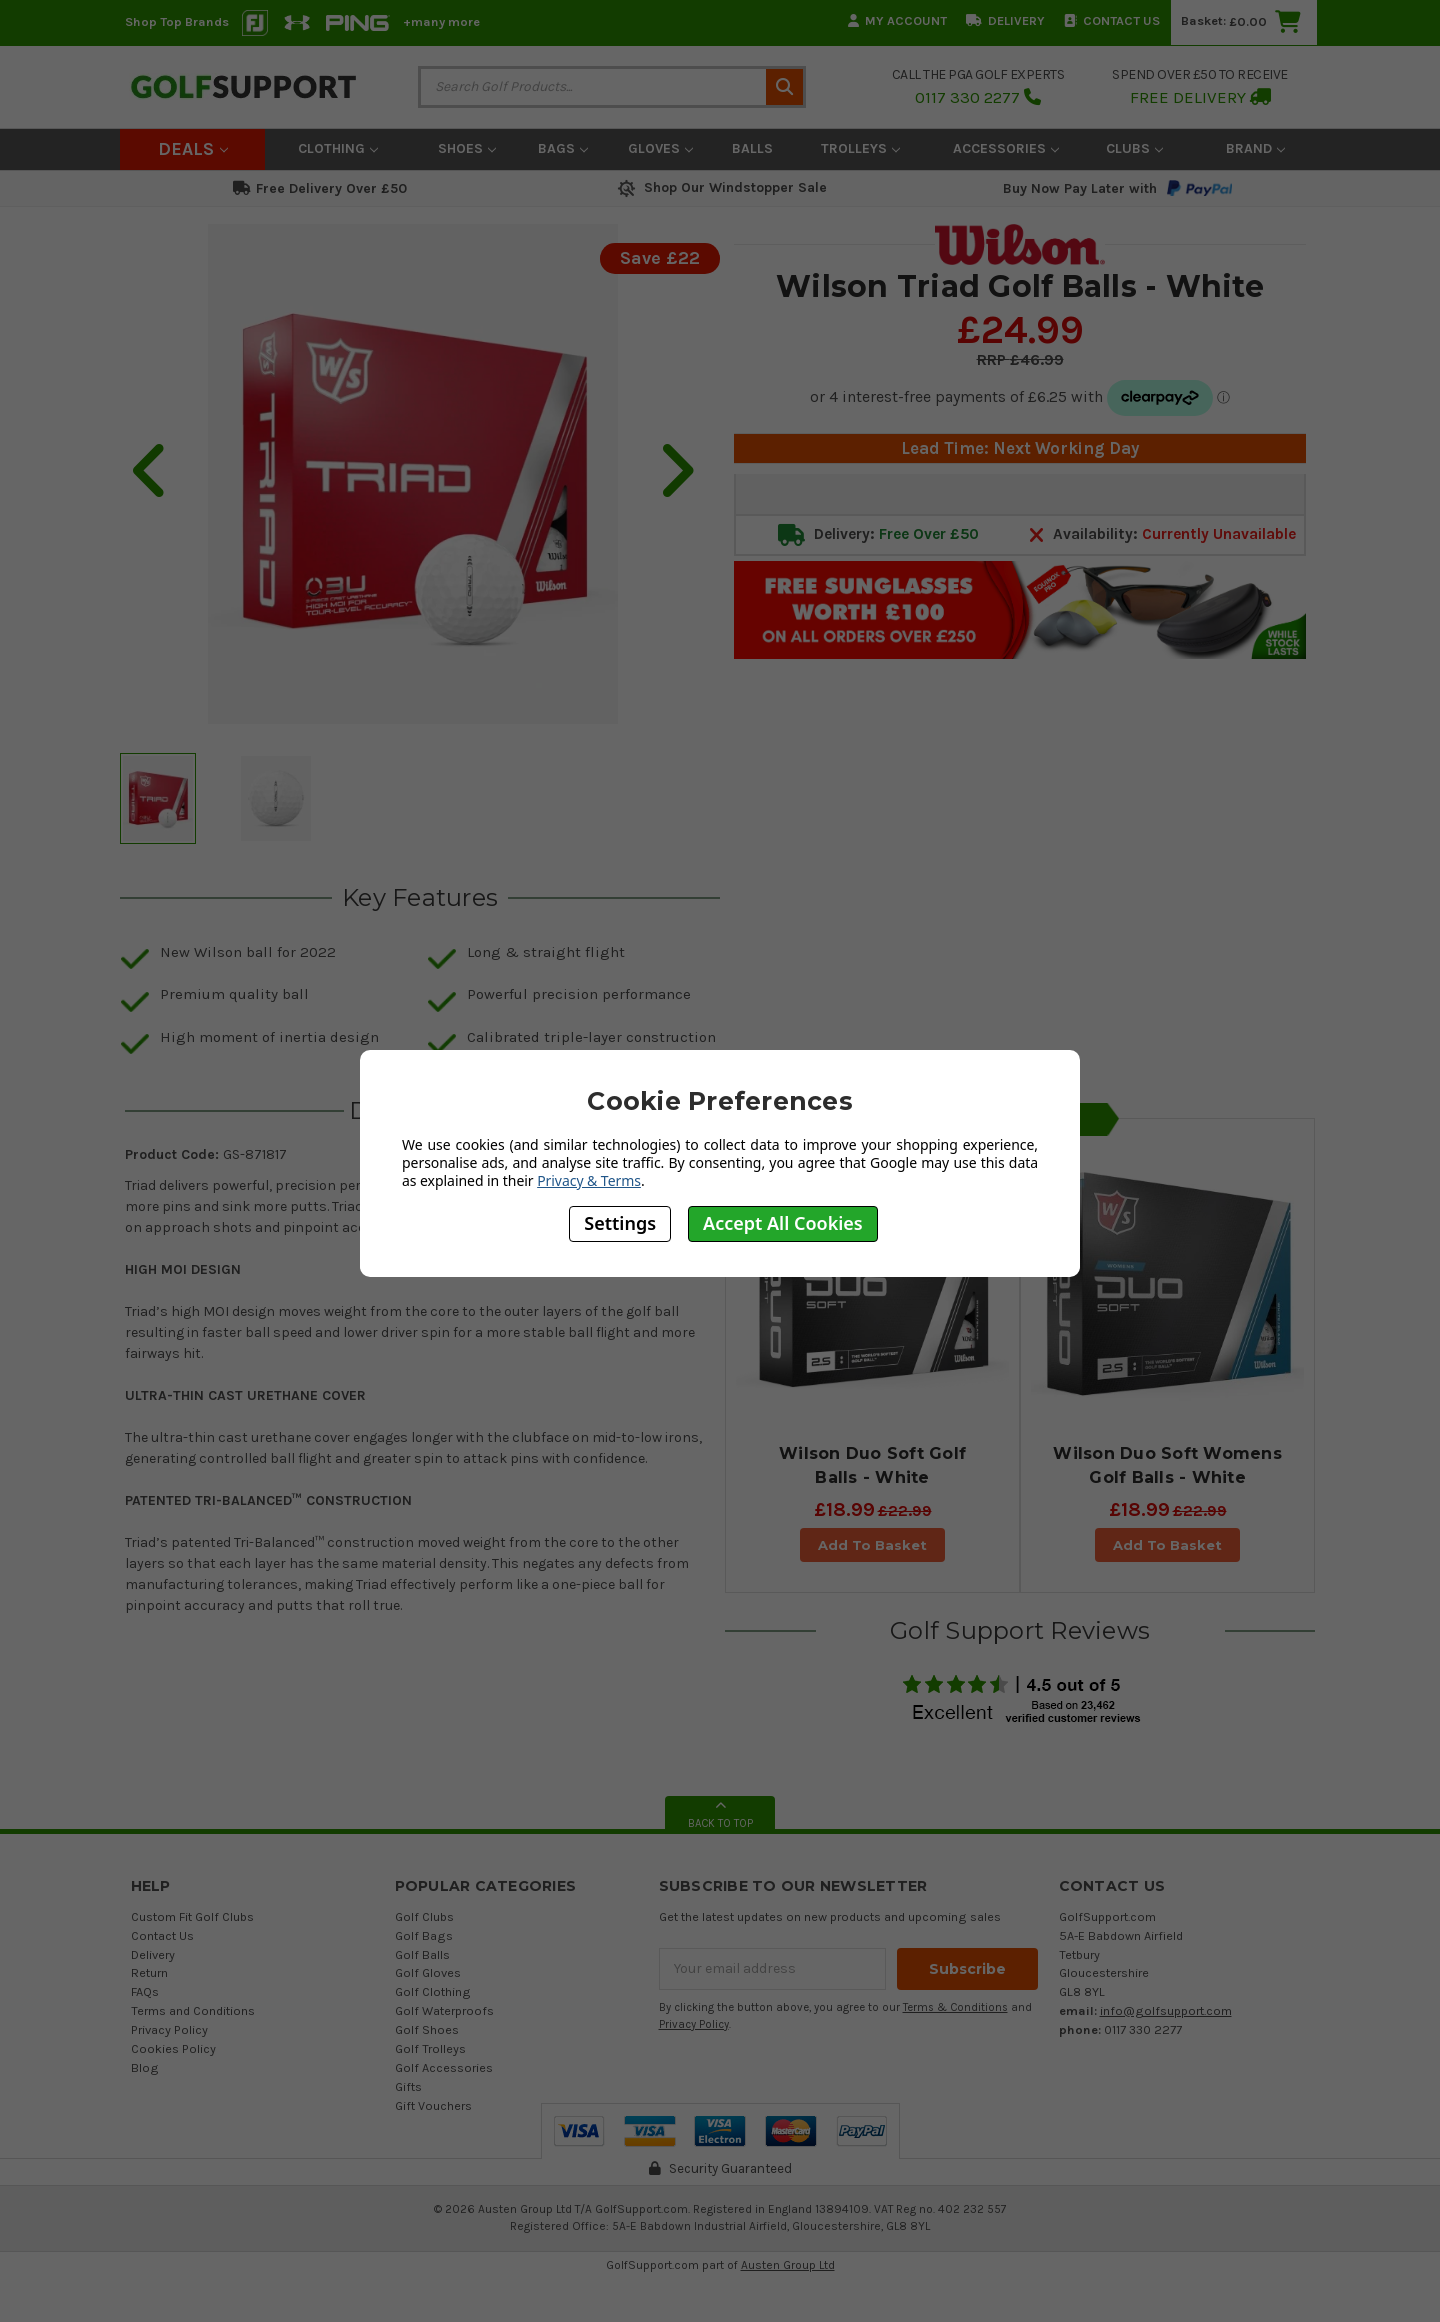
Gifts (408, 2086)
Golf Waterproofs (444, 2010)
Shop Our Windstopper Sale (720, 187)
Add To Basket (872, 1545)
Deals (193, 149)
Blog (145, 2067)
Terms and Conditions (193, 2010)
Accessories (1006, 148)
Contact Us (1112, 20)
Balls (752, 148)
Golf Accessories (444, 2067)
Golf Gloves (428, 1972)
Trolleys (860, 148)
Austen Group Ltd (788, 2265)
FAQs (145, 1991)
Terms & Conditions (955, 2007)
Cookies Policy (173, 2048)
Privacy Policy (169, 2029)
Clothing (338, 148)
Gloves (660, 148)
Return (149, 1972)
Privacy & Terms (589, 1180)
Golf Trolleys (430, 2048)
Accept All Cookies (783, 1223)
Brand (1255, 148)
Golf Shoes (427, 2029)
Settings (620, 1223)
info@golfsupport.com (1166, 2010)
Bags (563, 148)
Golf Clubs (424, 1916)
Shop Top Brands (177, 21)
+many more (441, 21)
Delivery (1005, 20)
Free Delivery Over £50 (320, 188)
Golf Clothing (433, 1991)
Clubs (1134, 148)
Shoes (467, 148)
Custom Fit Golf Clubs (192, 1916)
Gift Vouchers (433, 2105)
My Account (897, 20)
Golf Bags (424, 1935)
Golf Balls (422, 1954)
